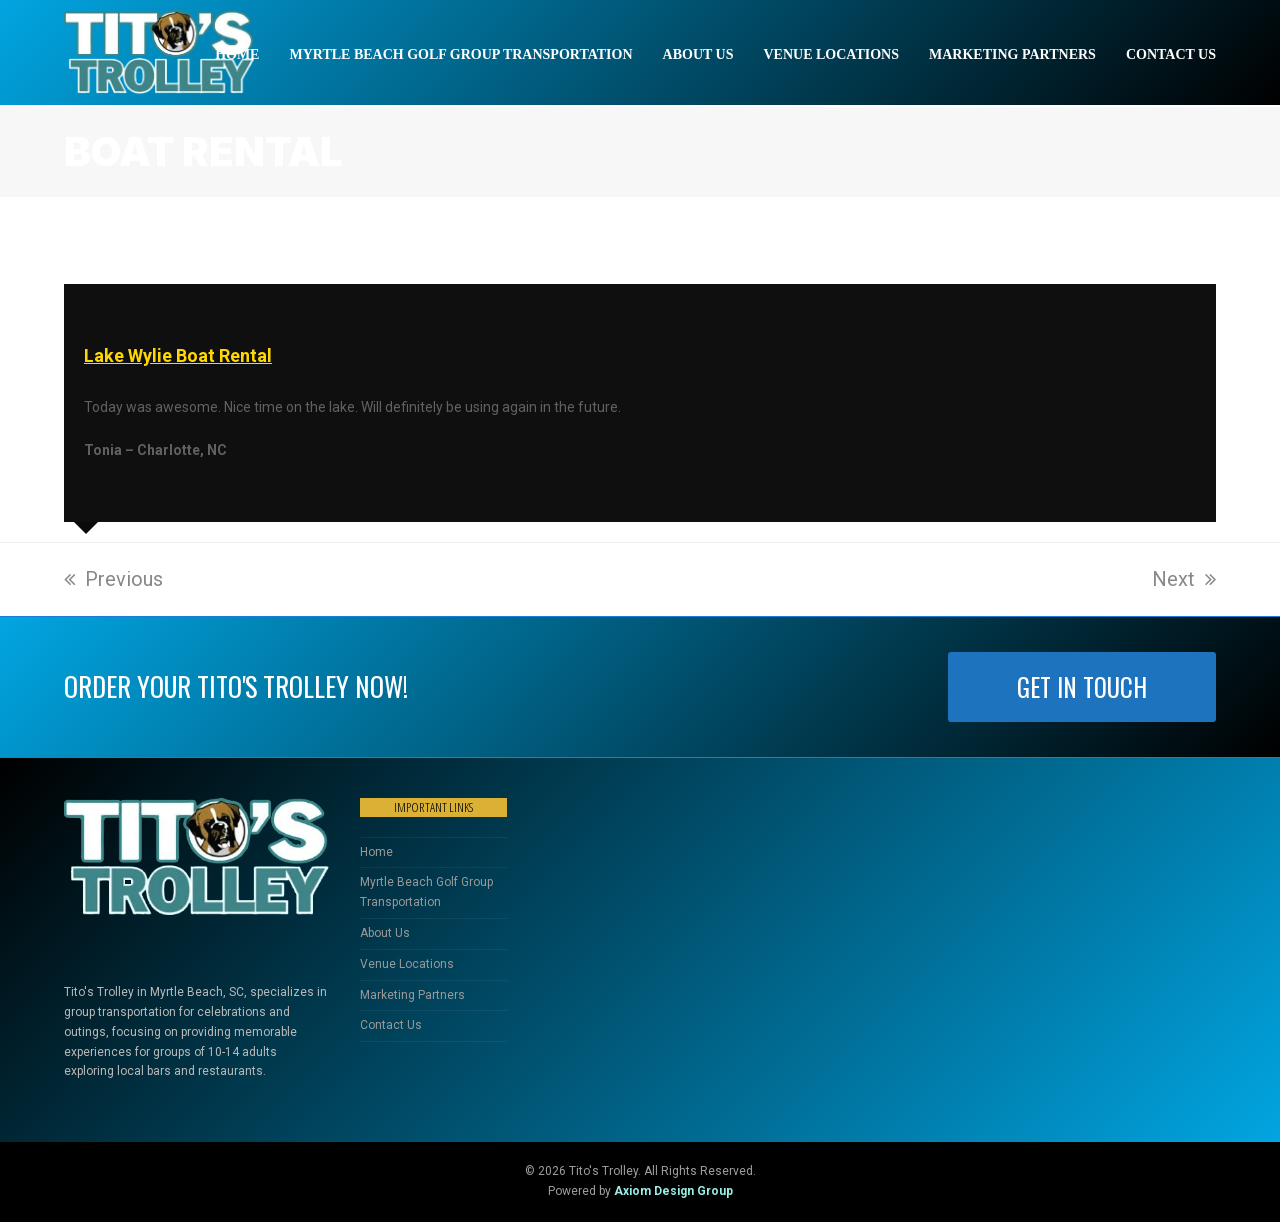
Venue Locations (407, 964)
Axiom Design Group (673, 1191)
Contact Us (391, 1025)
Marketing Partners (412, 995)
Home (376, 852)
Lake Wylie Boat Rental (178, 355)
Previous (113, 579)
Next (1184, 579)
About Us (385, 933)
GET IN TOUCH (1082, 687)
